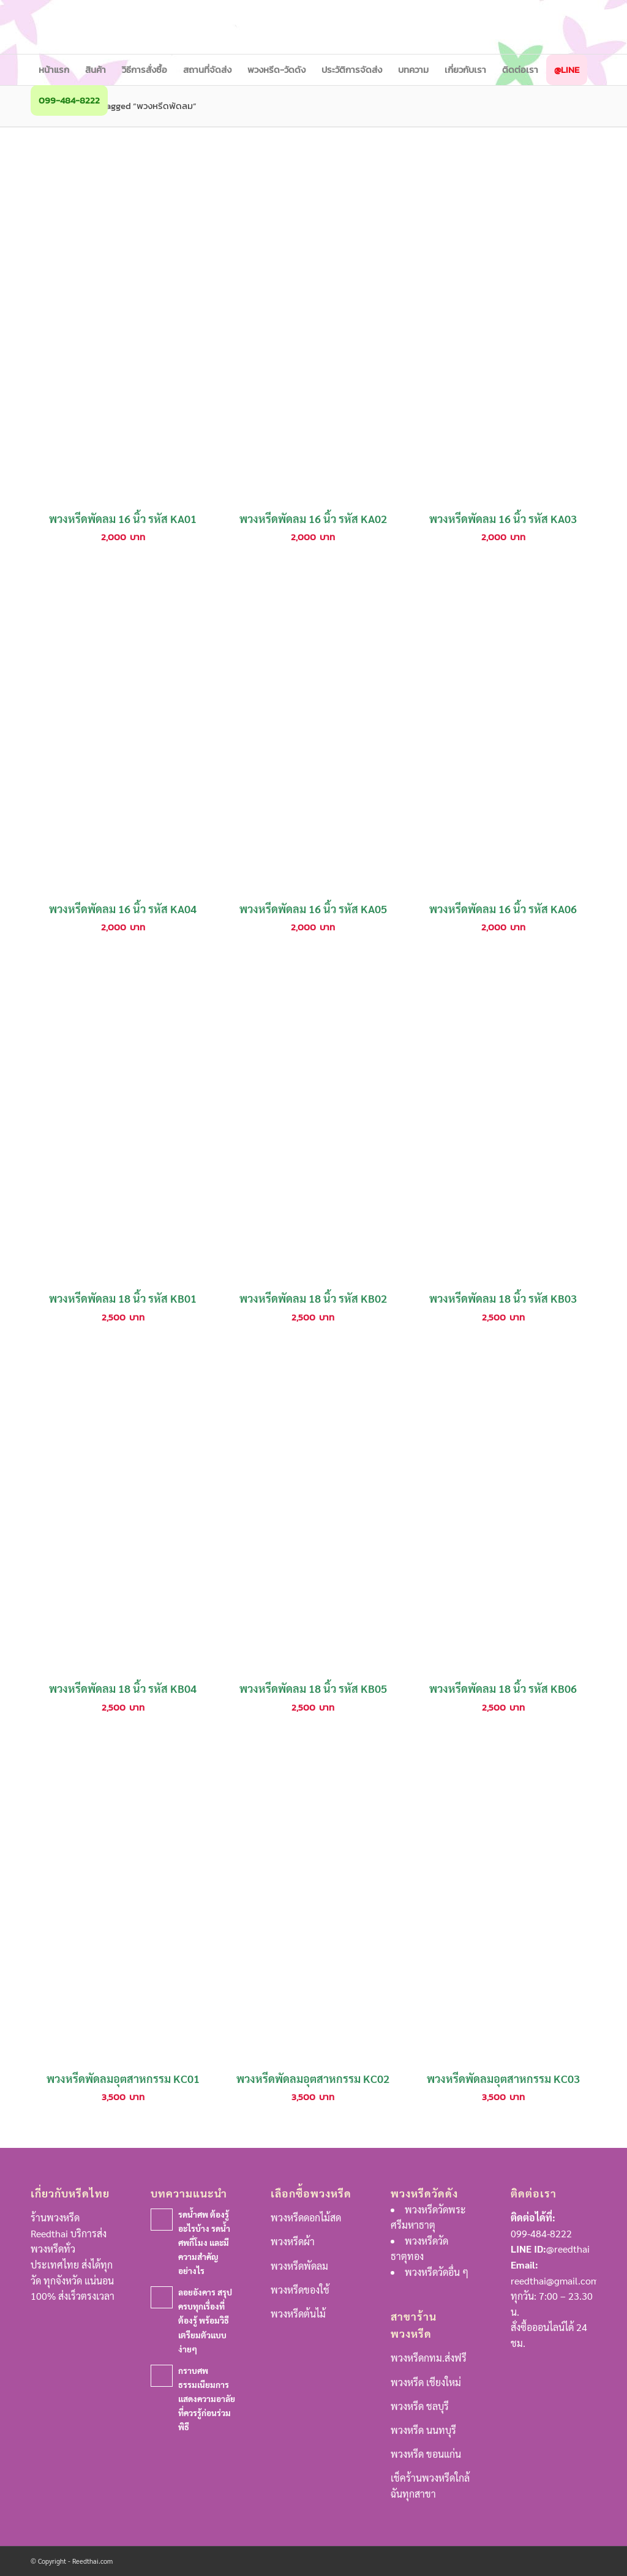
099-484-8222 (541, 2233)
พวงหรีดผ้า (293, 2241)
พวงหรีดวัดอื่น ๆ (436, 2271)
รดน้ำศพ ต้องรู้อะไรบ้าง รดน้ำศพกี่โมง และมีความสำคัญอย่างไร (204, 2242)
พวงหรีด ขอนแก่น (426, 2453)
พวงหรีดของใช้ (300, 2289)
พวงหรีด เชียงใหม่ (426, 2382)
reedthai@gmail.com (555, 2280)
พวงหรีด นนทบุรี (423, 2429)
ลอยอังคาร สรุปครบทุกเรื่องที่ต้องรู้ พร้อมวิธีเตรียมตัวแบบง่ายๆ (205, 2320)
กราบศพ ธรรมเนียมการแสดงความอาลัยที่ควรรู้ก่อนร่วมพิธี (206, 2398)
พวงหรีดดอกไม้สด (306, 2217)
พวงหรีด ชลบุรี (420, 2406)
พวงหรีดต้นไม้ (298, 2313)
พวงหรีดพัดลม (299, 2265)
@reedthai (568, 2248)
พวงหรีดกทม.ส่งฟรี (429, 2357)
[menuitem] (54, 70)
